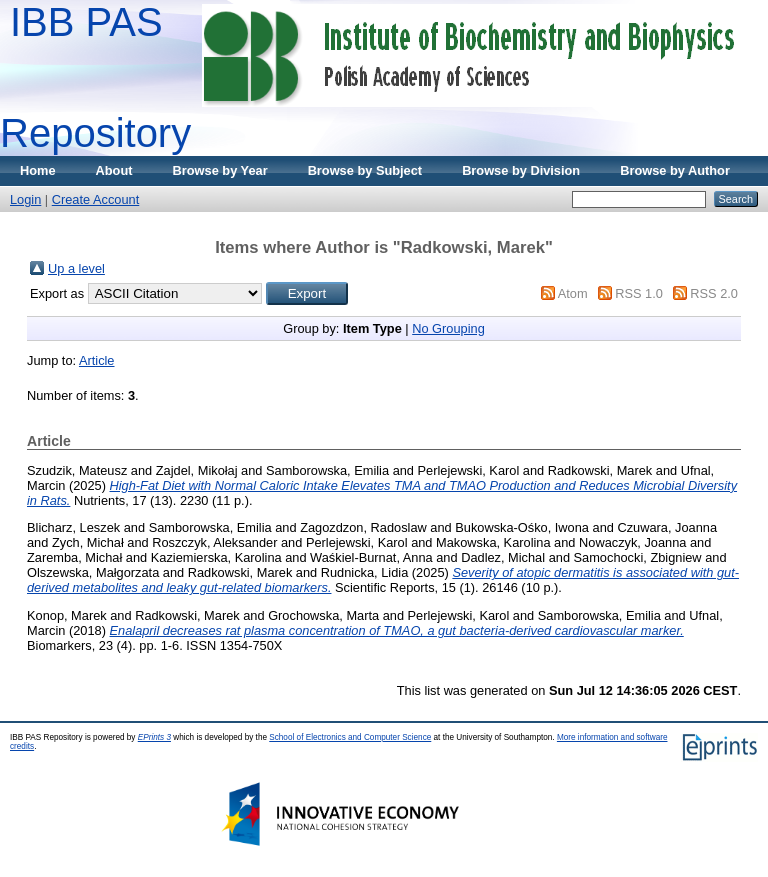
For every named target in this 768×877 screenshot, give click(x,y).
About (114, 170)
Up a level (76, 268)
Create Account (96, 199)
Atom (573, 293)
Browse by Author (675, 170)
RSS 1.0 (639, 293)
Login (25, 199)
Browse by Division (521, 170)
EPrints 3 (154, 737)
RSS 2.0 (714, 293)
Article (97, 360)
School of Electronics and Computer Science (350, 737)
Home (38, 170)
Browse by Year (220, 170)
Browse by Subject (365, 170)
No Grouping (448, 328)
